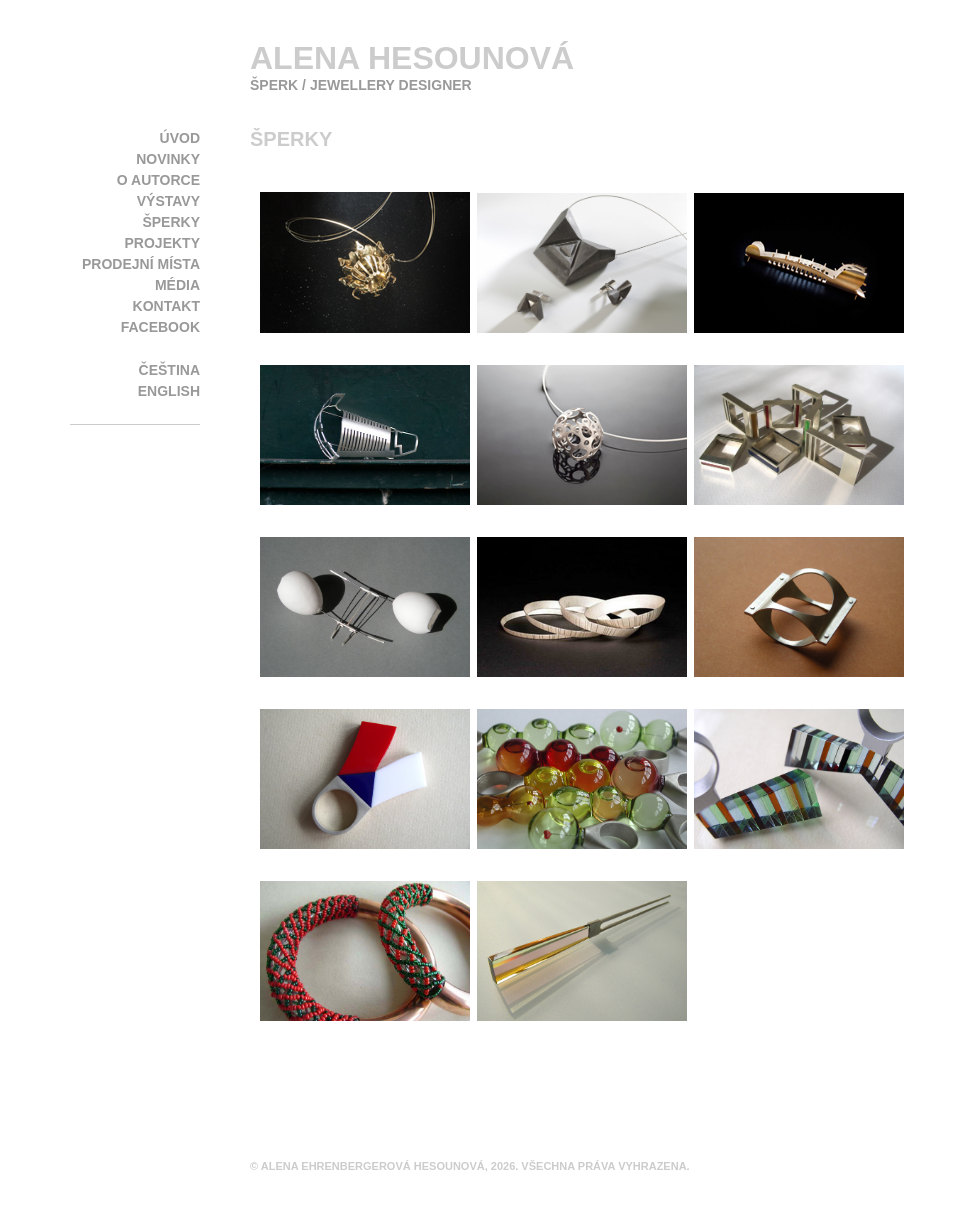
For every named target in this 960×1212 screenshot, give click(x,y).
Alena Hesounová (412, 58)
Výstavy (168, 201)
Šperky (171, 222)
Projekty (162, 243)
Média (177, 285)
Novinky (168, 159)
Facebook (160, 327)
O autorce (158, 180)
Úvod (180, 138)
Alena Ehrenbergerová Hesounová (373, 1166)
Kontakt (166, 306)
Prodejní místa (141, 264)
